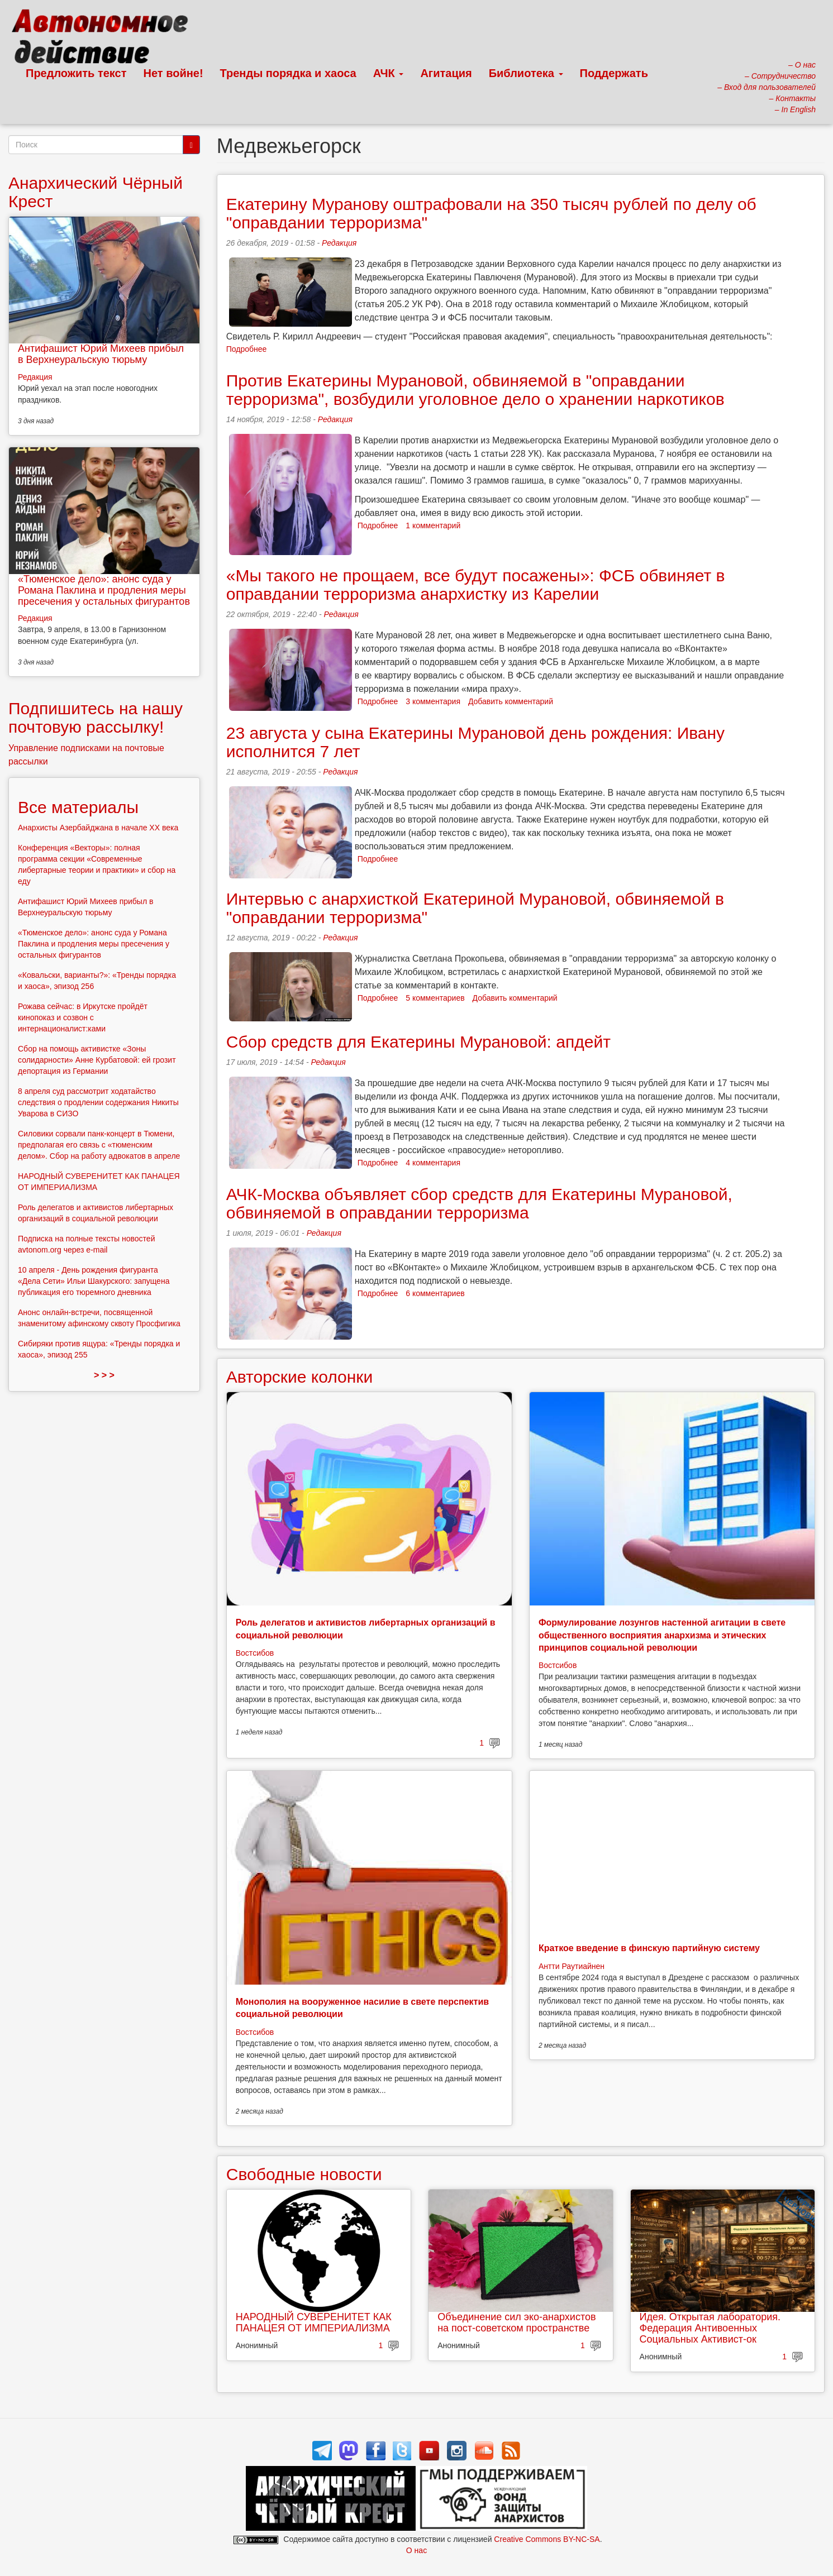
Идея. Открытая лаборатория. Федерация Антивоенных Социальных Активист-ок (710, 2328)
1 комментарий (433, 525)
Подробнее (246, 349)
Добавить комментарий (510, 701)
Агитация (446, 73)
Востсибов (255, 1652)
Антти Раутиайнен (571, 1966)
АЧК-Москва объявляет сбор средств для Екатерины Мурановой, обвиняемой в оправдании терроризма (479, 1203)
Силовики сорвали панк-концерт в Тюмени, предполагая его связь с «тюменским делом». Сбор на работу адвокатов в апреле (99, 1144)
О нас (416, 2550)
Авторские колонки (299, 1377)
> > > (104, 1375)
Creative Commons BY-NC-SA (546, 2539)
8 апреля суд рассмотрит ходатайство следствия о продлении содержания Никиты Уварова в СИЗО (98, 1102)
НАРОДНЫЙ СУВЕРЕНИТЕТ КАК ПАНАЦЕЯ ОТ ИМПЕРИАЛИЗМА (314, 2322)
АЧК (388, 73)
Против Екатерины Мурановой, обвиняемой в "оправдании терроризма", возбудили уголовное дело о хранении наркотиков (475, 389)
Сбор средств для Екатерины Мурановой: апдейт (418, 1042)
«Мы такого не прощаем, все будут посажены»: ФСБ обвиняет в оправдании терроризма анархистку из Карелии (475, 584)
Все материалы (78, 807)
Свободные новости (304, 2174)
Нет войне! (173, 73)
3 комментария (433, 701)
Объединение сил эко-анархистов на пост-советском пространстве (516, 2322)
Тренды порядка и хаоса (288, 73)
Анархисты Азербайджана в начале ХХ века (98, 827)
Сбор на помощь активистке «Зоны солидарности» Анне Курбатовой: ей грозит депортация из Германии (97, 1060)
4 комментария (433, 1162)
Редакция (339, 242)
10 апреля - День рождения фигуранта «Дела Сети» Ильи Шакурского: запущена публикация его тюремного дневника (93, 1281)
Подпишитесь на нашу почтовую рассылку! (95, 717)
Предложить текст (76, 73)
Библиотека (526, 73)
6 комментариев (435, 1293)
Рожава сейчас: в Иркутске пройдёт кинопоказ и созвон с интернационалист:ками (82, 1017)
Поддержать (614, 73)
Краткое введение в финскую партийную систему (649, 1948)
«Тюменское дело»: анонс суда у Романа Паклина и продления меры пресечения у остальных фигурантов (104, 590)
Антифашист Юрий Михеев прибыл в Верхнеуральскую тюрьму (101, 354)
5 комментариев (435, 997)
